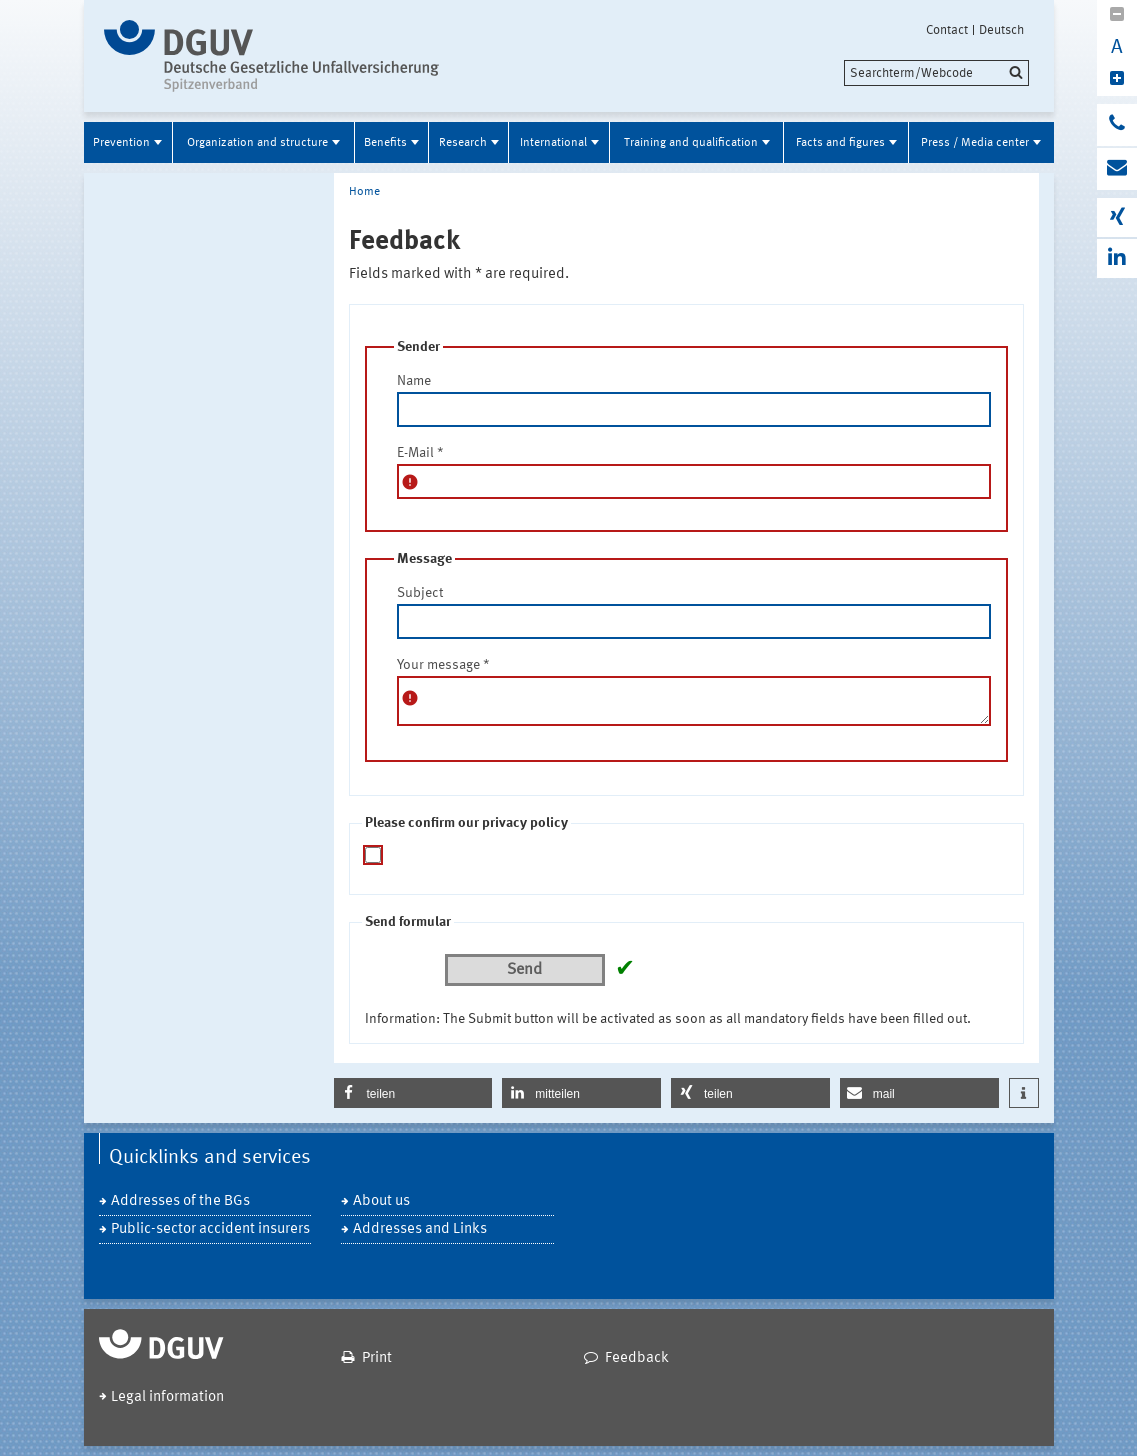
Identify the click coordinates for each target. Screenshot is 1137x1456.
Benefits (385, 143)
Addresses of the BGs (180, 1201)
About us (381, 1201)
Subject (420, 593)
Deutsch (1001, 30)
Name (414, 381)
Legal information (167, 1397)
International (553, 143)
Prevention (121, 143)
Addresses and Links (420, 1229)
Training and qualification (691, 143)
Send (524, 970)
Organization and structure (257, 143)
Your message (443, 665)
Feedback (637, 1358)
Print (377, 1358)
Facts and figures (840, 143)
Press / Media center (975, 143)
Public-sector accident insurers (210, 1229)
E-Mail (420, 453)
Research (463, 143)
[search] (936, 73)
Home (364, 192)
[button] (413, 1093)
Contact (947, 30)
